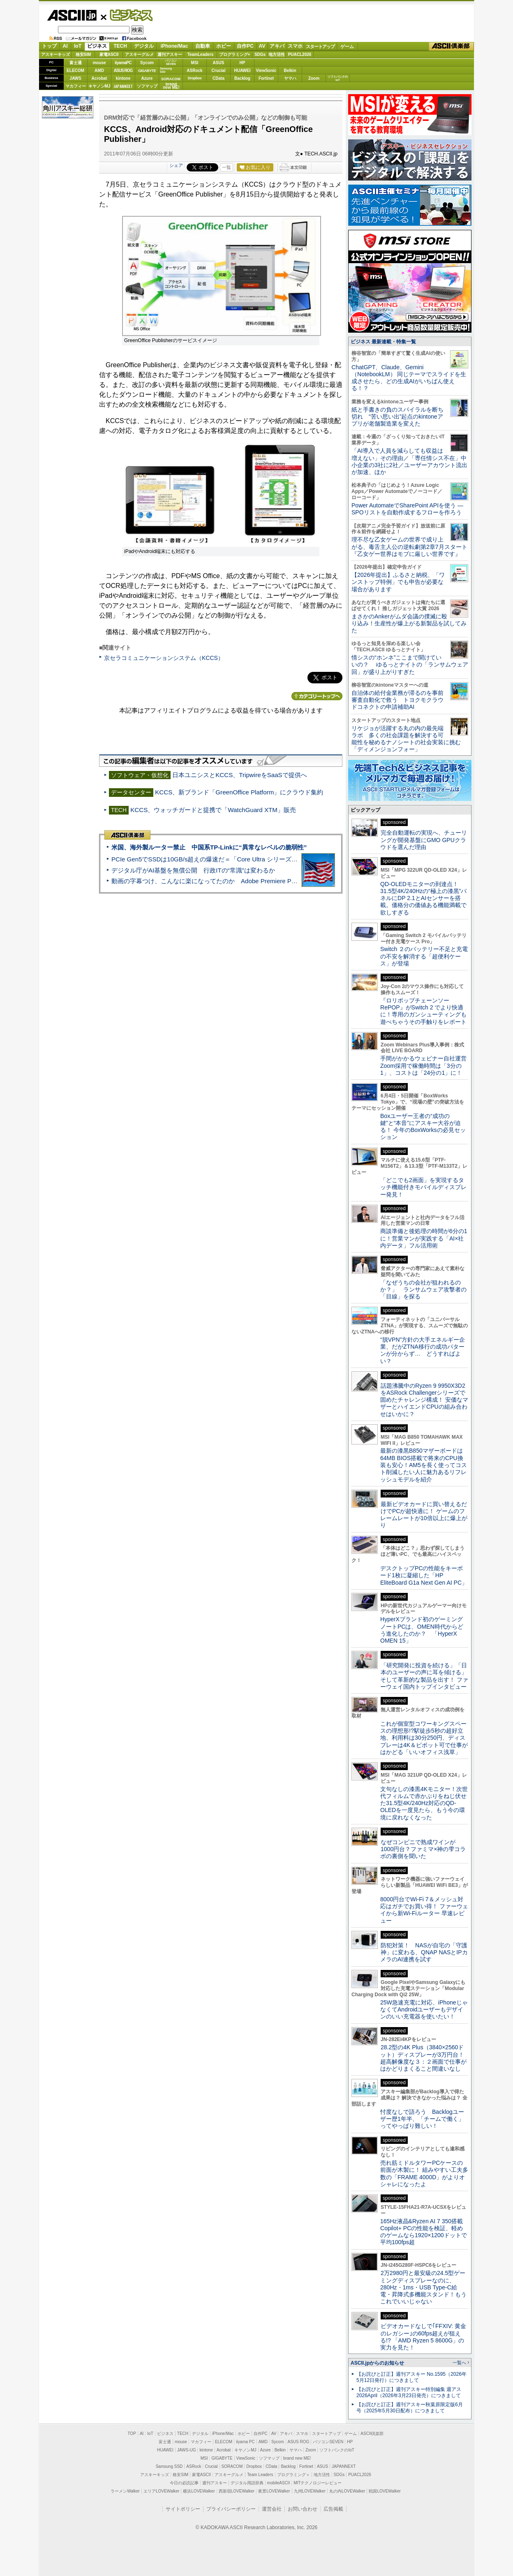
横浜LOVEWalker (199, 2491)
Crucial (219, 70)
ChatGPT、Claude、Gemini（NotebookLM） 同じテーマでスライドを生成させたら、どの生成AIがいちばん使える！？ (408, 378)
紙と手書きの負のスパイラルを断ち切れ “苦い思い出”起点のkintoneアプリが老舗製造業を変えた (397, 416)
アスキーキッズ (55, 54)
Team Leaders (260, 2474)
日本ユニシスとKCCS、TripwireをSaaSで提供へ (239, 774)
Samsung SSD (169, 2466)
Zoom (313, 78)
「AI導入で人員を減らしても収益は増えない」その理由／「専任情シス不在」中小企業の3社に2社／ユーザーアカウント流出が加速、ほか (409, 461)
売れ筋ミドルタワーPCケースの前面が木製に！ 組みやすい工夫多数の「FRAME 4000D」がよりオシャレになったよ (424, 2173)
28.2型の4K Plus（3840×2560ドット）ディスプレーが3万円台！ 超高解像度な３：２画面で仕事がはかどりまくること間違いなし (423, 2058)
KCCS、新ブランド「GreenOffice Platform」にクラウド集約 (239, 792)
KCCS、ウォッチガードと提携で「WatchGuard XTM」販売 (213, 809)
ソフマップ (147, 86)
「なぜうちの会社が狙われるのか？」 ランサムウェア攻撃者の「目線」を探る (423, 1289)
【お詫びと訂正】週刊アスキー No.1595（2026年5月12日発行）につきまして (411, 2377)
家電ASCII (109, 54)
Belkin (290, 70)
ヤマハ (290, 78)
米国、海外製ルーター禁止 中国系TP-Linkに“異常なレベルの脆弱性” (209, 847)
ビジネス (127, 15)
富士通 (75, 62)
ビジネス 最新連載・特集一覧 (383, 342)
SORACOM (232, 2466)
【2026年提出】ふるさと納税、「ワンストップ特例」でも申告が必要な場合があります (398, 582)
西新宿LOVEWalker (236, 2491)
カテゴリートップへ (316, 696)
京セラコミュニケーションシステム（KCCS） (164, 658)
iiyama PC (245, 2441)
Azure (147, 78)
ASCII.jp (72, 15)
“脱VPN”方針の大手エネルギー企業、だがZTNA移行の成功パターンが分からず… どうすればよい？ (422, 1350)
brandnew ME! (171, 86)
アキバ (277, 46)
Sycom (147, 62)
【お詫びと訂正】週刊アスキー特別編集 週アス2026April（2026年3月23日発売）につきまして (408, 2392)
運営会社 (272, 2509)
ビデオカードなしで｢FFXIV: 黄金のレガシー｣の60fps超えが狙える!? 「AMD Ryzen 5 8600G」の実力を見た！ (423, 2337)
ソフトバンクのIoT (338, 78)
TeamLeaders (200, 54)
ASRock (194, 70)
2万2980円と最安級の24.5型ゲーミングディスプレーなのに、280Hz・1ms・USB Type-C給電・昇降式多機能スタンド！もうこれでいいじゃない (423, 2287)
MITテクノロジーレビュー (317, 2483)
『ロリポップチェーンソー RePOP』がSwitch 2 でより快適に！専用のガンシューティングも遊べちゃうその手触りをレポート (423, 1011)
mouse (99, 62)
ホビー (223, 46)
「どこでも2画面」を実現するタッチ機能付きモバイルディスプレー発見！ (423, 1187)
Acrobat (99, 78)
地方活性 (276, 54)
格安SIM (83, 54)
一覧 (226, 167)
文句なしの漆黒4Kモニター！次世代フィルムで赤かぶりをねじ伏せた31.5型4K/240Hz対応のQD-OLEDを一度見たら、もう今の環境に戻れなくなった (424, 1803)
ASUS (218, 62)
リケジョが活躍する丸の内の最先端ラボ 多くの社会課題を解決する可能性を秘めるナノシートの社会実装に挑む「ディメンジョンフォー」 (406, 739)
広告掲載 (333, 2509)
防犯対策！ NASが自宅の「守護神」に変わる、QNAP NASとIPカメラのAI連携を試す (424, 1952)
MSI (195, 62)
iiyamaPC (123, 62)
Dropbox (195, 78)
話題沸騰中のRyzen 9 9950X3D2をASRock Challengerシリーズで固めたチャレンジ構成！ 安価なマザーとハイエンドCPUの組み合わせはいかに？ (424, 1399)
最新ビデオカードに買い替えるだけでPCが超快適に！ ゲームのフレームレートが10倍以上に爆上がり (423, 1515)
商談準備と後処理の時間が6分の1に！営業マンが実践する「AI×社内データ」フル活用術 (423, 1238)
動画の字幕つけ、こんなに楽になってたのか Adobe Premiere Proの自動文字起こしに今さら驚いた (250, 880)
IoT (77, 46)
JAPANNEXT (123, 86)
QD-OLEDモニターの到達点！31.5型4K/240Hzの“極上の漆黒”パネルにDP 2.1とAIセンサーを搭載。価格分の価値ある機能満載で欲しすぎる (423, 898)
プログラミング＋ (293, 2474)
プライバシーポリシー (231, 2509)
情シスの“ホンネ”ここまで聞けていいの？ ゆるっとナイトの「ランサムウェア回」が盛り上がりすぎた (409, 664)
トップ (49, 46)
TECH (120, 46)
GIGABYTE (147, 71)
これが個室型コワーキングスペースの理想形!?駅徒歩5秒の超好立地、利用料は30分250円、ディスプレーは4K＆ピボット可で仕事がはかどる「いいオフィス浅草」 (424, 1737)
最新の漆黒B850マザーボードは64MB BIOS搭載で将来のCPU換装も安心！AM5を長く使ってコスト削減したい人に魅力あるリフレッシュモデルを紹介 (423, 1464)
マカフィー (75, 86)
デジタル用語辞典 (247, 2483)
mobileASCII (278, 2483)
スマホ (295, 46)
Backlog (242, 78)
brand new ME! (297, 2458)
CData (218, 78)
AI (65, 46)
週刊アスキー (169, 54)
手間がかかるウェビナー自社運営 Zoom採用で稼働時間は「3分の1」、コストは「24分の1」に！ (426, 1065)
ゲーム (347, 46)
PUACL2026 (300, 54)
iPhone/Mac (174, 46)
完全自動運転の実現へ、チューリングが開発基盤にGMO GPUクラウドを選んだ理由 (423, 839)
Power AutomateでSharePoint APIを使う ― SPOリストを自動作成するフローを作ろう (407, 509)
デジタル (144, 46)
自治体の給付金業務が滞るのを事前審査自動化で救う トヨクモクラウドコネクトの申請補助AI (397, 700)
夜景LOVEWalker (274, 2491)
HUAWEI (242, 70)
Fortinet (266, 78)
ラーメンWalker (125, 2491)
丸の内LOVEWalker (347, 2491)
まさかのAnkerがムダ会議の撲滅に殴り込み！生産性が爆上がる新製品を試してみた (409, 623)
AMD (99, 70)
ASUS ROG (123, 70)
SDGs (260, 54)
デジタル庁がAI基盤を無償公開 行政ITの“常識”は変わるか (193, 870)
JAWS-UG (186, 2450)
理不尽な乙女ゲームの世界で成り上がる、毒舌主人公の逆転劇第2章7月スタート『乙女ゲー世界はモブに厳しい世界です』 (409, 546)
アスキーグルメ (139, 54)
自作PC (245, 46)
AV (262, 46)
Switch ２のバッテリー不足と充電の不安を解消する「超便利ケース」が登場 (424, 956)
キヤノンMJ (99, 86)
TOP (132, 2433)
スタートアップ (320, 46)
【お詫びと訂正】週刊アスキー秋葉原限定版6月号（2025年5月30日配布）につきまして (409, 2408)
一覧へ (459, 2362)
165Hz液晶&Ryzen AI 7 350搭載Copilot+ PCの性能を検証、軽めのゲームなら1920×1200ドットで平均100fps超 (423, 2232)
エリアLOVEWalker (161, 2491)
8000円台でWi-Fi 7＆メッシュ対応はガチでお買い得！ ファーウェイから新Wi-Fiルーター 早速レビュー (424, 1910)
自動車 (202, 46)
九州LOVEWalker (310, 2491)
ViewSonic (266, 70)
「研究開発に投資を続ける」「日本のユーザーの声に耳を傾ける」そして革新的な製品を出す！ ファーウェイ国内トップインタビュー (424, 1676)
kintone (123, 78)
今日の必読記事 (184, 2483)
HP (242, 62)
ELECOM (75, 70)
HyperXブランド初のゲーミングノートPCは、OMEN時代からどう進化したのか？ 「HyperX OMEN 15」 (421, 1630)
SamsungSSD (166, 70)
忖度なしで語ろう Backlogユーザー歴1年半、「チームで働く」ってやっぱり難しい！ (422, 2118)
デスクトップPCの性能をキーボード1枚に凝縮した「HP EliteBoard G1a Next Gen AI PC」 (423, 1575)
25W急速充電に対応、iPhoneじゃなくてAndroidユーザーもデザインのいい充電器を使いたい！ (424, 2009)
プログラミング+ (234, 54)
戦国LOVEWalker (384, 2491)
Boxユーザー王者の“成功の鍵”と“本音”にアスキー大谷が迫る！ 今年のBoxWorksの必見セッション (423, 1127)
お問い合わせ (302, 2509)
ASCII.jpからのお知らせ (377, 2363)
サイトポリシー (183, 2509)
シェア (176, 165)
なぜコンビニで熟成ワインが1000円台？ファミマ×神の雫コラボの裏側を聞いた (423, 1849)
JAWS (75, 78)
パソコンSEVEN (171, 62)
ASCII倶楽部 (451, 46)
